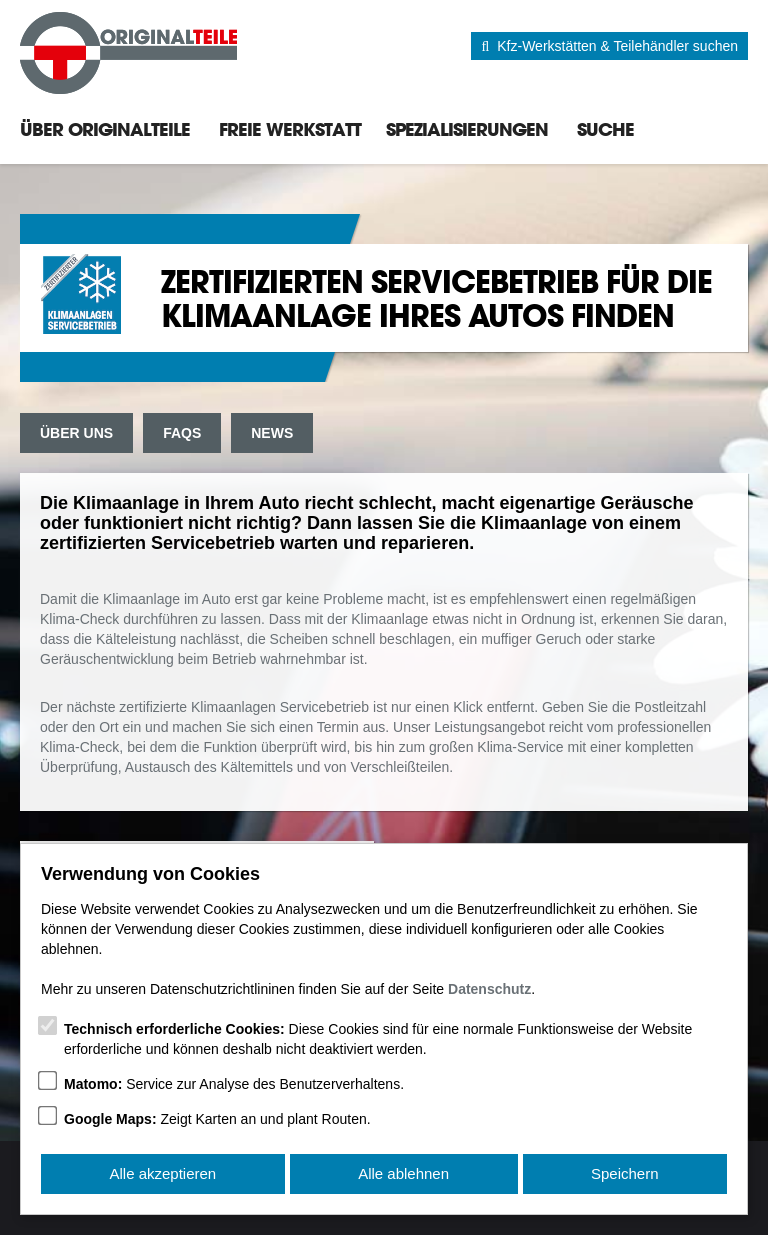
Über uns (76, 433)
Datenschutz (489, 989)
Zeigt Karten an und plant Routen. (217, 1119)
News (272, 433)
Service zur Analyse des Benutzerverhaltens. (234, 1084)
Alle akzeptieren (162, 1173)
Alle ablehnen (403, 1173)
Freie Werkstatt (290, 129)
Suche (605, 129)
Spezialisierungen (467, 129)
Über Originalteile (105, 129)
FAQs (182, 433)
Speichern (625, 1173)
